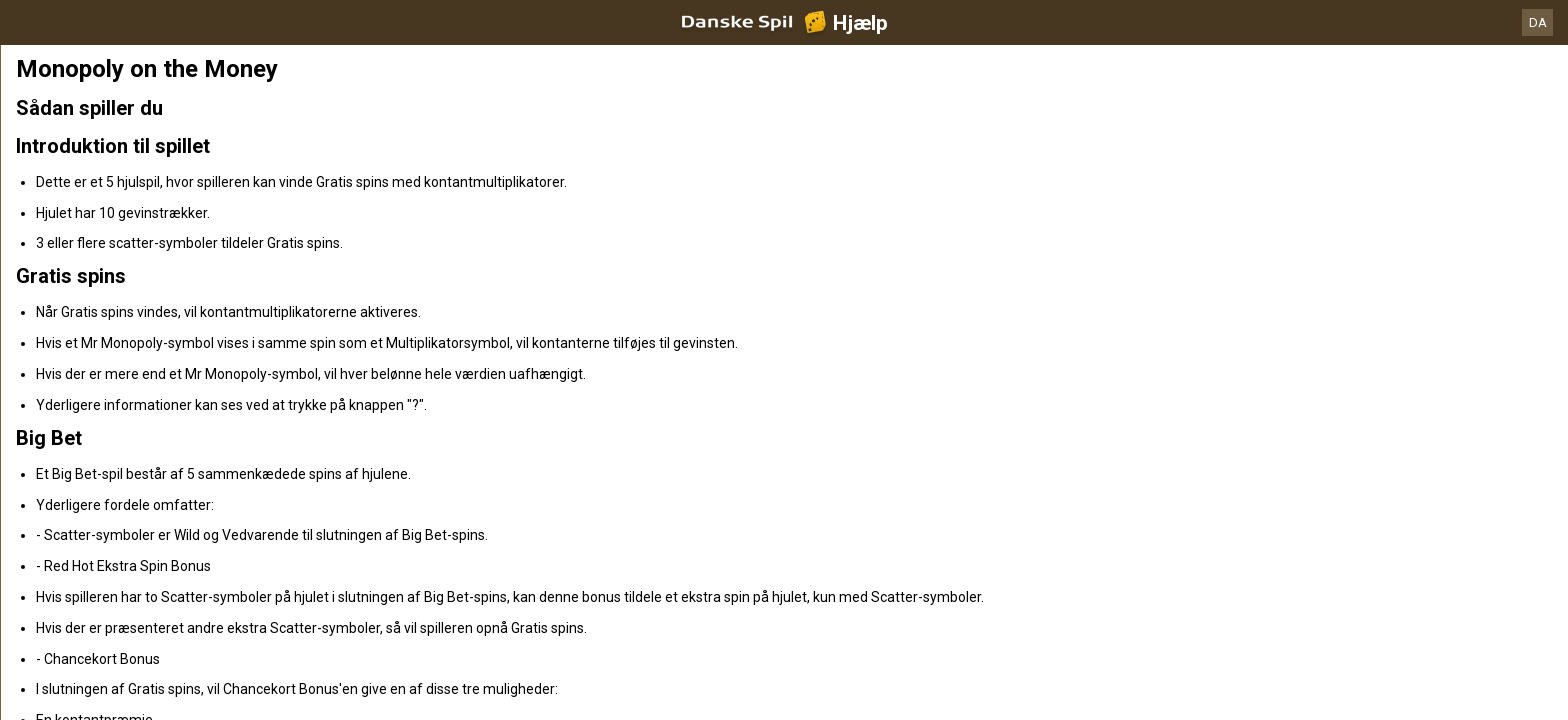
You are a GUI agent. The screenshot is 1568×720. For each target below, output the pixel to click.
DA (1538, 22)
